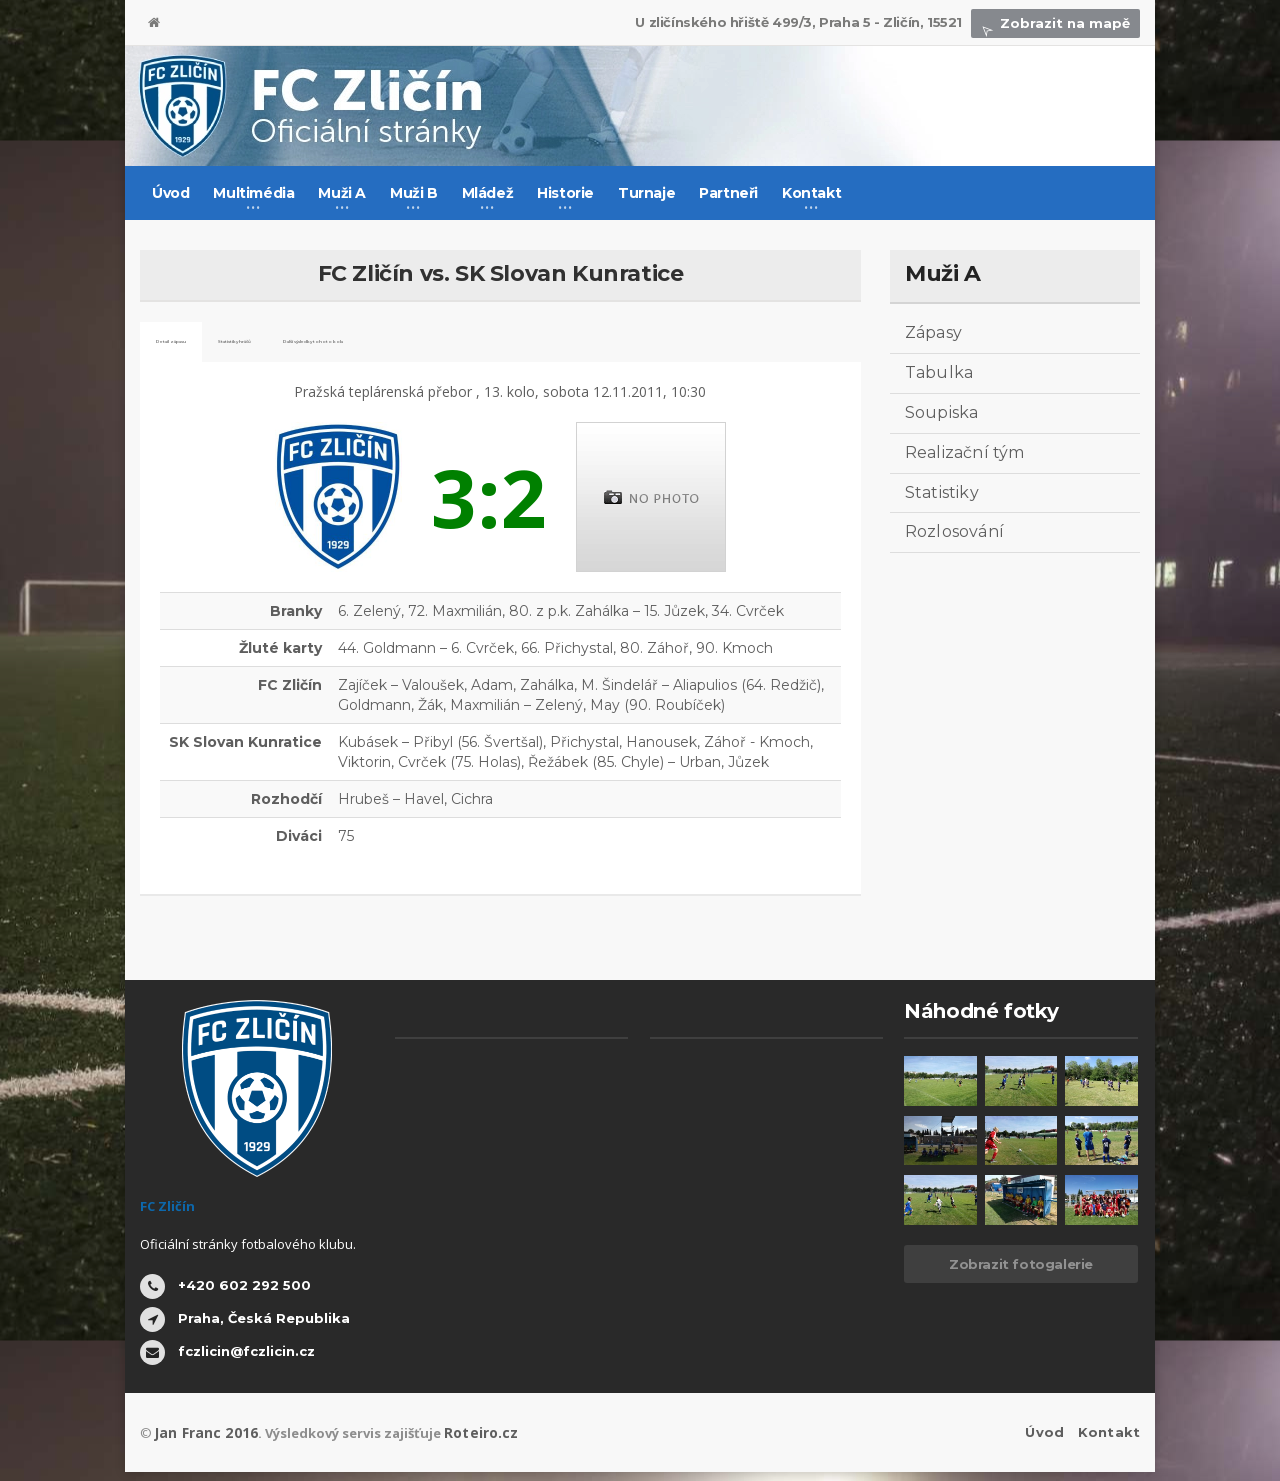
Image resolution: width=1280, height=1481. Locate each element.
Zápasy (933, 332)
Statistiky (941, 492)
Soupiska (941, 412)
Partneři (728, 193)
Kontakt (1109, 1442)
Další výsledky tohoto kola (543, 347)
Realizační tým (963, 452)
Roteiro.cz (468, 1442)
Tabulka (938, 372)
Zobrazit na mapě (1059, 23)
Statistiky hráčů (352, 347)
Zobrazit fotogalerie (1021, 1274)
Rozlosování (953, 531)
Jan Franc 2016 (201, 1442)
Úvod (170, 193)
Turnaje (646, 193)
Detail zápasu (208, 347)
